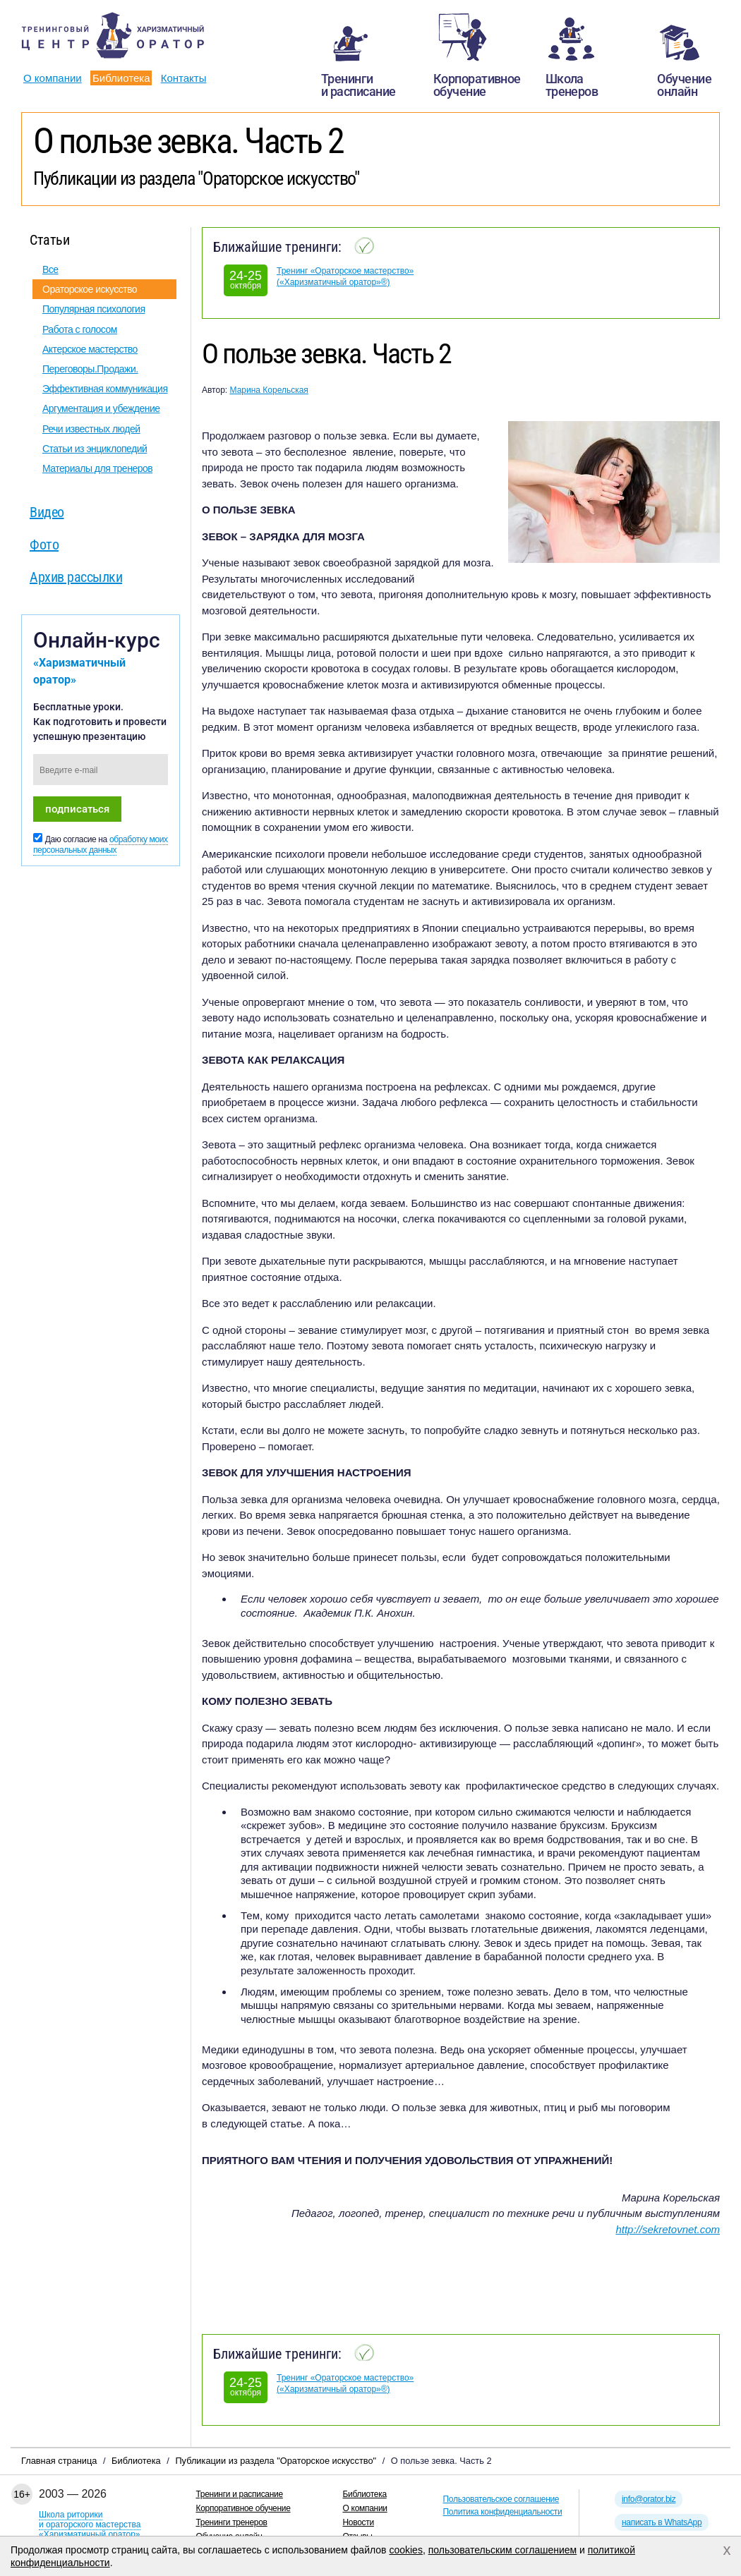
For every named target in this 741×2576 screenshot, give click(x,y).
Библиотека (121, 78)
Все (50, 269)
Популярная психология (93, 309)
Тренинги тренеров (231, 2522)
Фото (44, 544)
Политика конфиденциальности (502, 2512)
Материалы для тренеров (97, 468)
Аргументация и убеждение (101, 408)
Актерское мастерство (90, 349)
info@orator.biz (648, 2499)
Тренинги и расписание (239, 2494)
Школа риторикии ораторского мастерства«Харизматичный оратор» (89, 2524)
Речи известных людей (91, 429)
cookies (405, 2550)
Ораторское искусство (89, 289)
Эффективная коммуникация (105, 388)
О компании (52, 78)
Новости (358, 2522)
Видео (47, 512)
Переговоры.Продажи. (90, 369)
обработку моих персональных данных (100, 844)
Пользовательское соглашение (501, 2499)
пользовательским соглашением (502, 2550)
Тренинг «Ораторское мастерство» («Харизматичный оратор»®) (345, 276)
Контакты (184, 78)
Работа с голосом (79, 329)
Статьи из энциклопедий (94, 448)
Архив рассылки (76, 577)
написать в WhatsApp (661, 2522)
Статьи (49, 239)
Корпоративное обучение (243, 2508)
